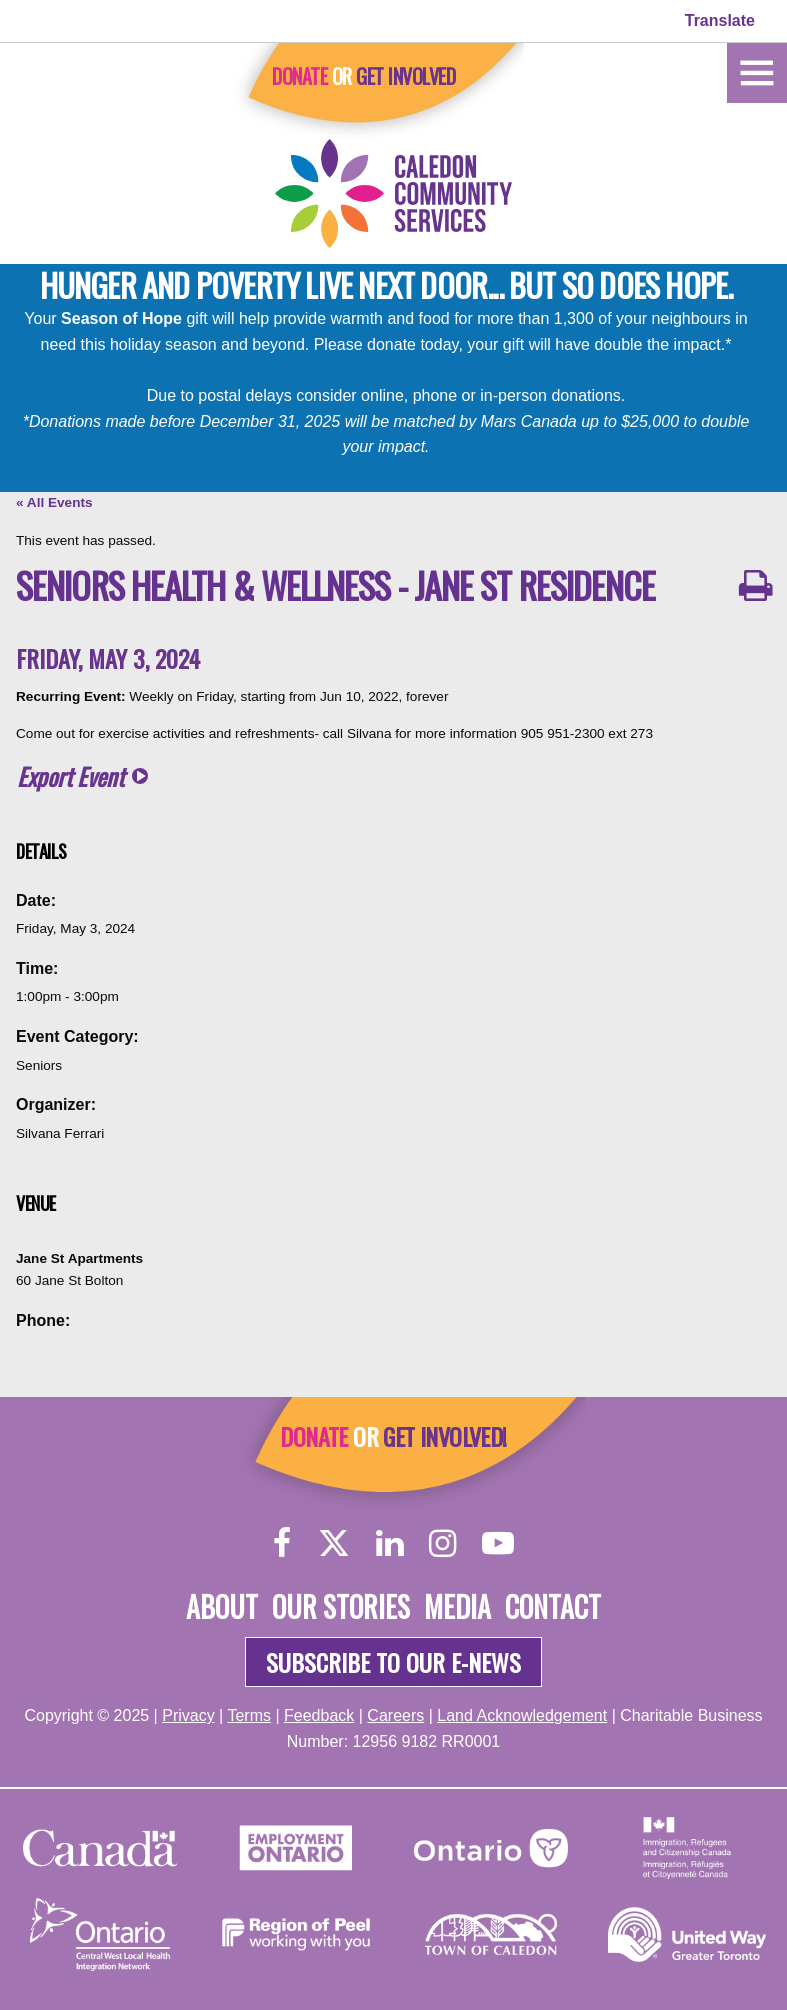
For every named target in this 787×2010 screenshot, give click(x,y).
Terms (249, 1715)
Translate (720, 20)
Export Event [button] (70, 776)
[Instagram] (442, 1542)
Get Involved (405, 76)
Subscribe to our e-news (393, 1662)
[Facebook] (282, 1542)
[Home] (757, 71)
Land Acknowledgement (522, 1715)
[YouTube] (498, 1542)
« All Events (54, 502)
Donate (299, 76)
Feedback (319, 1715)
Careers (395, 1715)
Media (457, 1606)
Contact (553, 1606)
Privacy (188, 1715)
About (222, 1606)
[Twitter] (334, 1542)
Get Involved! (444, 1436)
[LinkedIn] (389, 1542)
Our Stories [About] (341, 1606)
